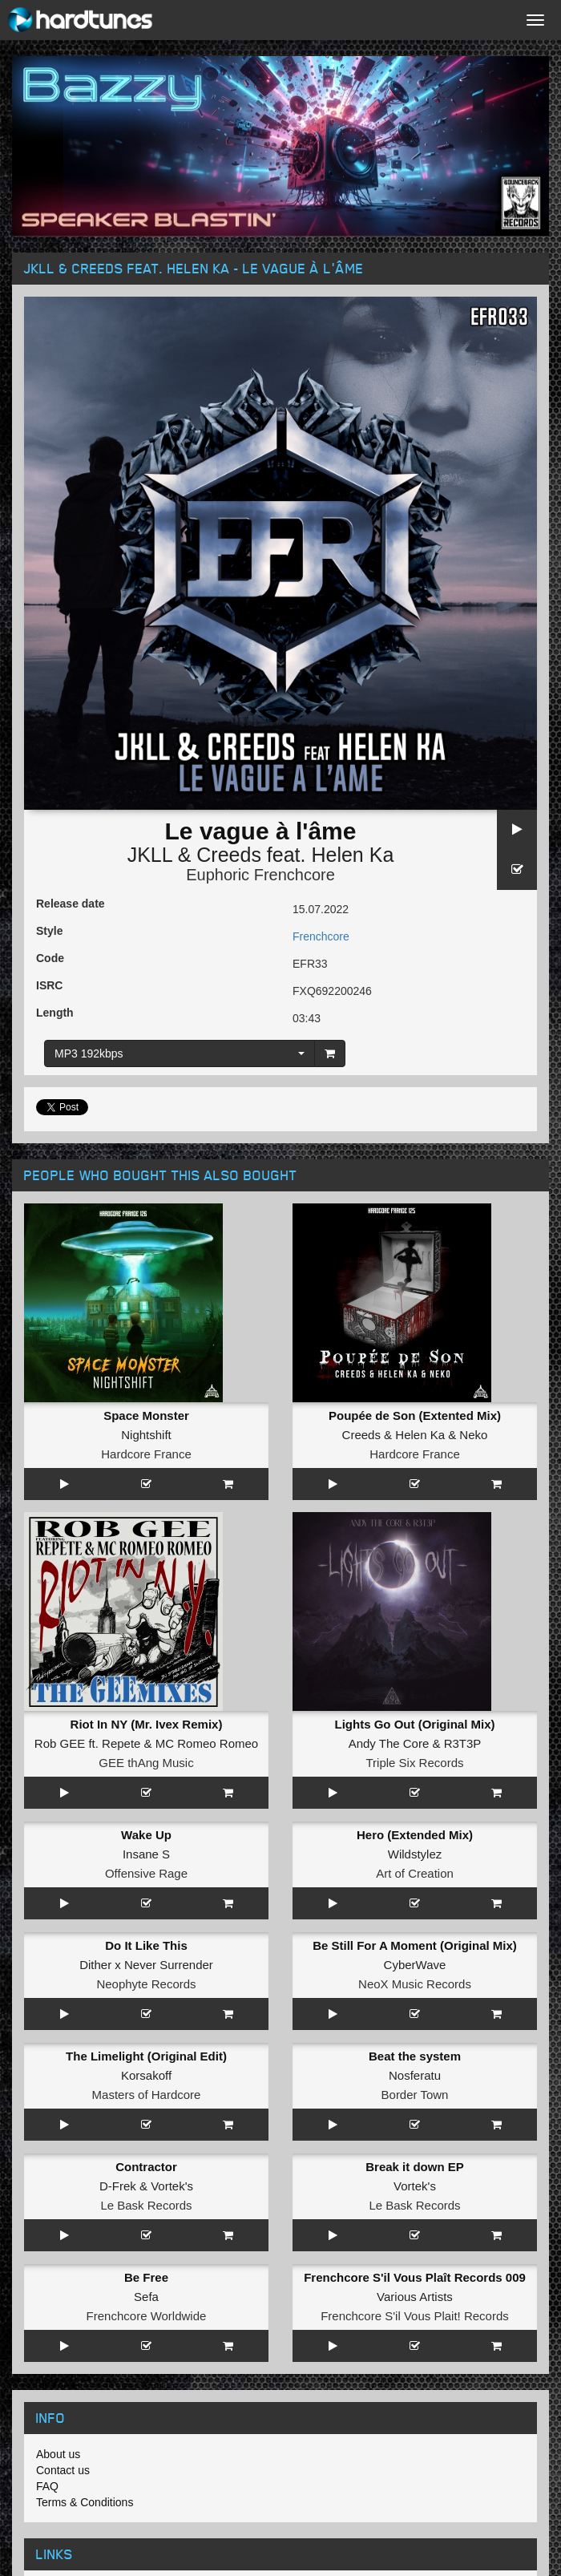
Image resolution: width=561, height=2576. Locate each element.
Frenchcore (321, 936)
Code (50, 958)
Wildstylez (415, 1854)
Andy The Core (389, 1743)
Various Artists (415, 2296)
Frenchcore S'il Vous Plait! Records (415, 2316)
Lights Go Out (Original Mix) (415, 1724)
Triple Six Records (415, 1762)
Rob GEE (59, 1743)
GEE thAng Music (146, 1762)
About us (58, 2454)
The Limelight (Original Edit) (146, 2056)
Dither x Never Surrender (146, 1964)
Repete (121, 1743)
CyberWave (415, 1964)
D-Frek (117, 2186)
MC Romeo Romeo (206, 1743)
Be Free (146, 2277)
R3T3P (463, 1743)
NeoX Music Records (414, 1984)
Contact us (63, 2470)
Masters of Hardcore (146, 2094)
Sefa (146, 2296)
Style (49, 930)
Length (55, 1012)
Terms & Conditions (84, 2502)
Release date (70, 903)
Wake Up (146, 1835)
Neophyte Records (146, 1984)
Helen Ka (352, 854)
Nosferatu (415, 2075)
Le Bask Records (146, 2205)
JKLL (149, 854)
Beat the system (415, 2056)
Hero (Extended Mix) (415, 1835)
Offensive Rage (146, 1873)
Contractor (146, 2167)
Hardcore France (146, 1454)
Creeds (228, 854)
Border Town (415, 2094)
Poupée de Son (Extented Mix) (415, 1415)
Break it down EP (414, 2167)
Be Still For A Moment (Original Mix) (415, 1945)
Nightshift (146, 1435)
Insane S (146, 1854)
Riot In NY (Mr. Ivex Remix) (147, 1724)
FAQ (47, 2486)
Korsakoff (146, 2075)
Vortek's (172, 2186)
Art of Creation (415, 1873)
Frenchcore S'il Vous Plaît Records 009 (415, 2277)
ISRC (49, 985)
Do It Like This (146, 1945)
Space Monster (146, 1415)
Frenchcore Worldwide (147, 2316)
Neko (473, 1435)
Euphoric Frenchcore (260, 875)
